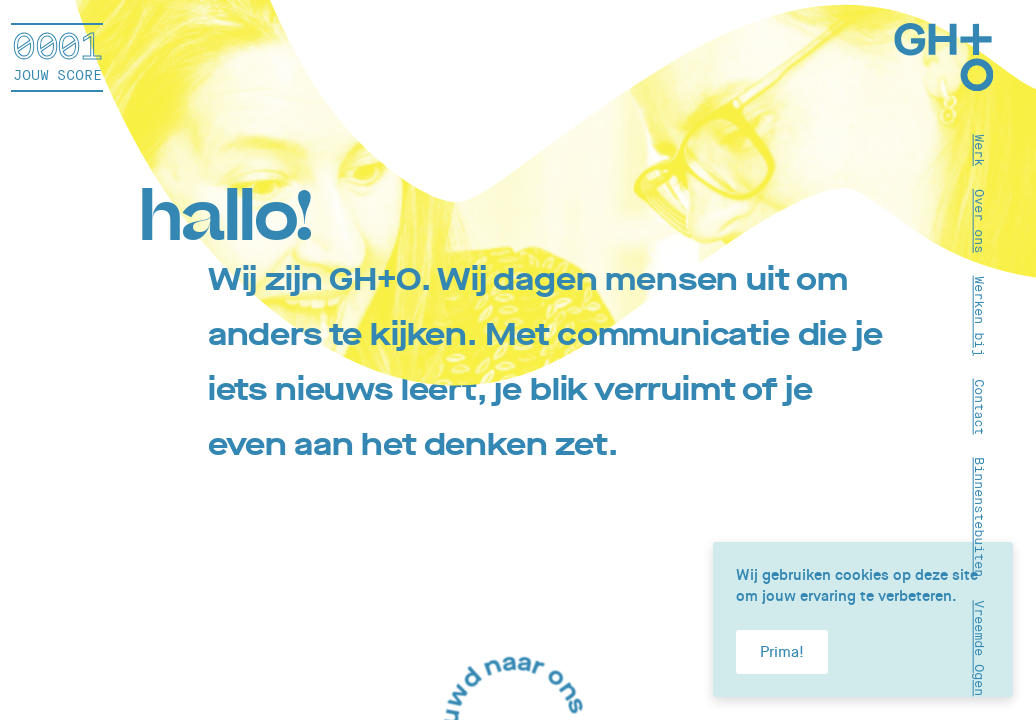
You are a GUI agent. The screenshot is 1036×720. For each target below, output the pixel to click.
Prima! (782, 652)
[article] (518, 360)
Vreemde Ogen (979, 648)
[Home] (944, 60)
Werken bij (979, 315)
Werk (979, 150)
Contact (979, 406)
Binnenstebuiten (979, 517)
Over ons (979, 220)
